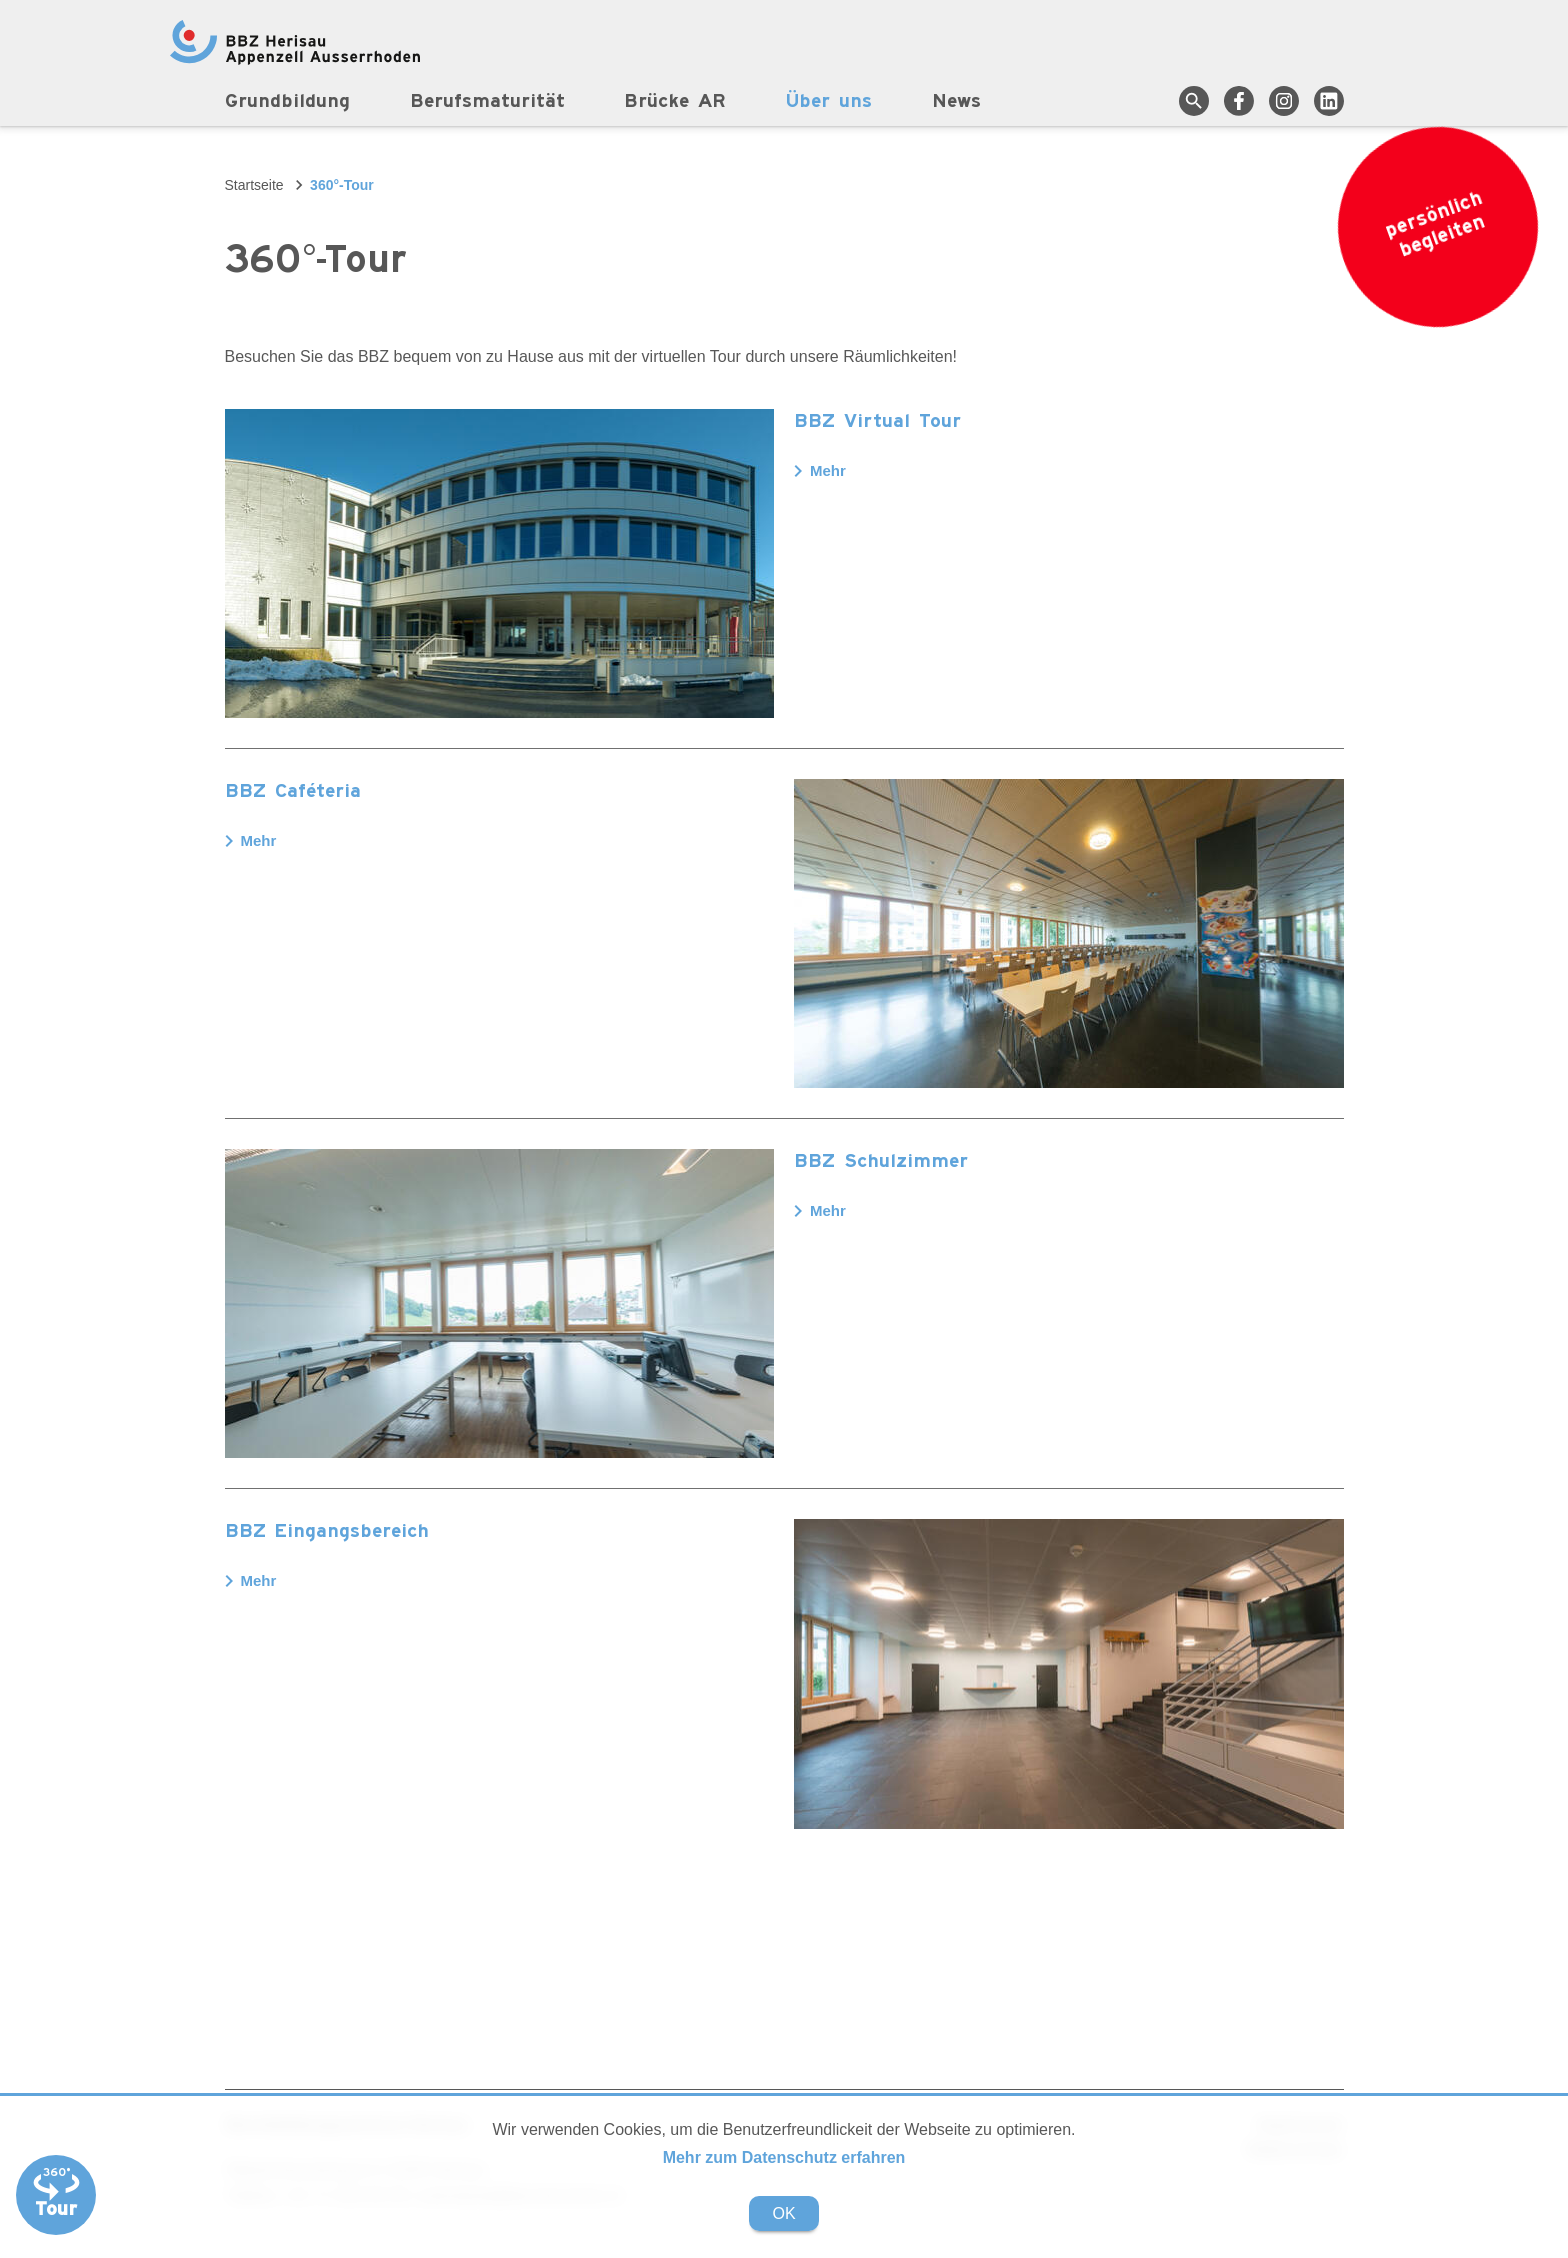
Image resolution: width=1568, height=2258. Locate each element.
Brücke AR (676, 102)
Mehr (820, 471)
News (957, 102)
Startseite (254, 185)
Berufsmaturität (487, 102)
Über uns (830, 102)
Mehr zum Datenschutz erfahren (784, 2157)
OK (783, 2213)
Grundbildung (287, 102)
